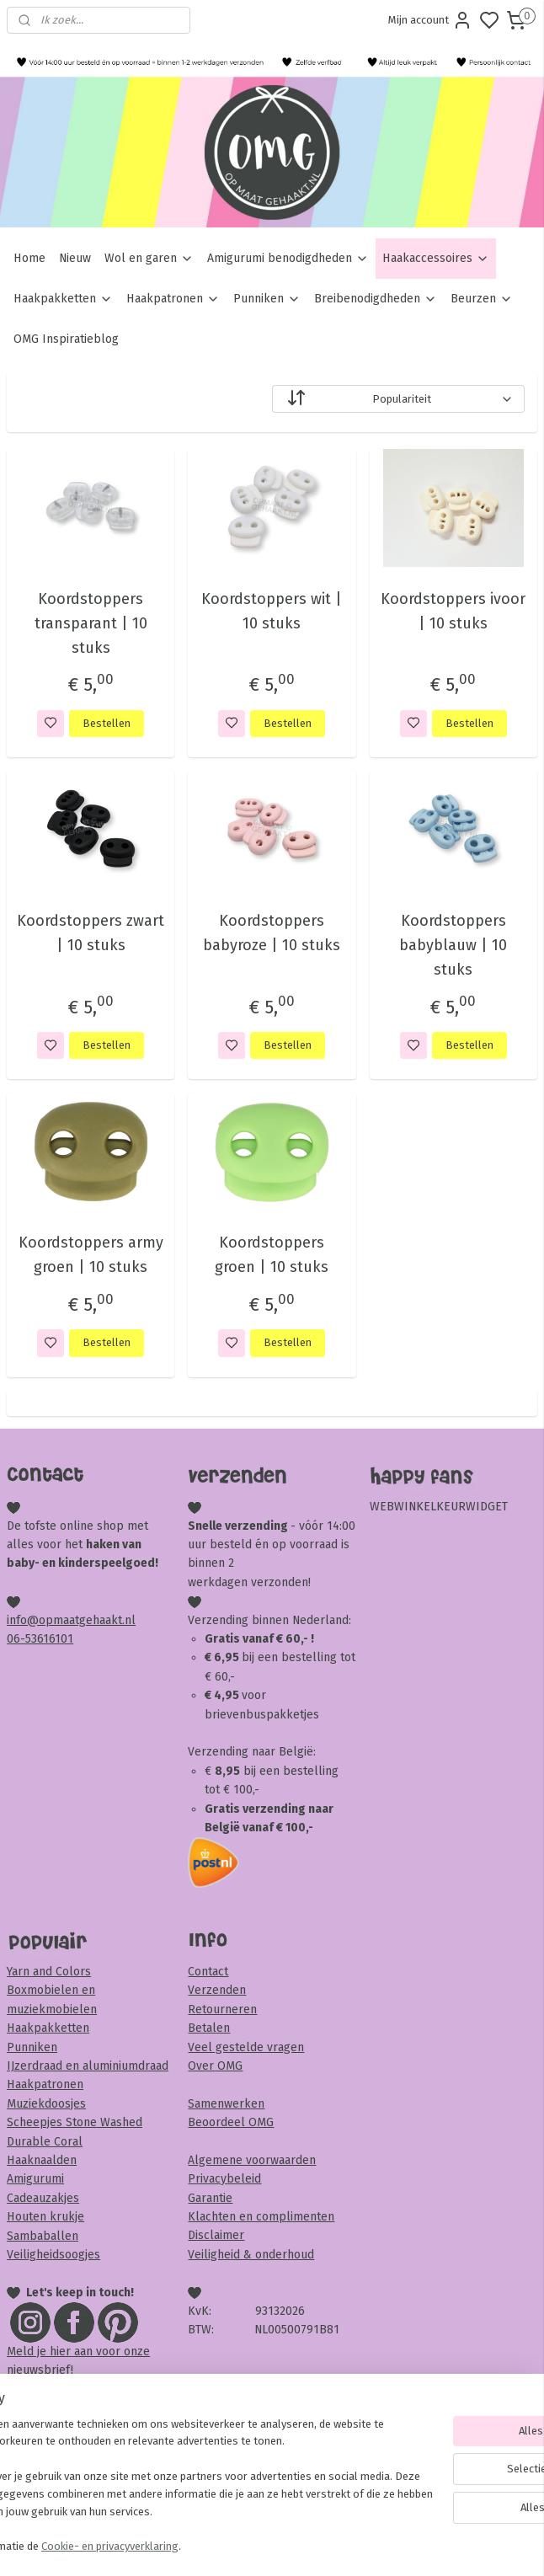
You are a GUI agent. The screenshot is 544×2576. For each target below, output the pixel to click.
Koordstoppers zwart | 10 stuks (90, 932)
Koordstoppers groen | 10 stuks (271, 1254)
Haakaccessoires (435, 258)
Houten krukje (45, 2217)
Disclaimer (216, 2235)
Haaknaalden (42, 2160)
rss (369, 2545)
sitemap (336, 2545)
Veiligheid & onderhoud (251, 2254)
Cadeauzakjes (43, 2198)
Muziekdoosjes (46, 2104)
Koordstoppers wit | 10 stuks (271, 611)
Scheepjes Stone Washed (74, 2122)
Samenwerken (226, 2104)
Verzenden (217, 1990)
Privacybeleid (224, 2179)
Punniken (267, 298)
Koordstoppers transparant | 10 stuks (91, 623)
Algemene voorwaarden (252, 2160)
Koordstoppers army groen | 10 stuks (91, 1254)
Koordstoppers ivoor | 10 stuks (453, 611)
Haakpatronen (173, 298)
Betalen (209, 2028)
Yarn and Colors (49, 1971)
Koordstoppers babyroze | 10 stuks (271, 932)
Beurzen (482, 298)
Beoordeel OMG (231, 2122)
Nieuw (75, 258)
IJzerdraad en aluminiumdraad (87, 2066)
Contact (208, 1971)
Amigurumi (35, 2179)
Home (29, 258)
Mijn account (430, 20)
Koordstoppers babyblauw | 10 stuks (453, 945)
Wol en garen (149, 258)
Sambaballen (42, 2236)
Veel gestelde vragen (246, 2047)
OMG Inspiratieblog (66, 339)
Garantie (210, 2198)
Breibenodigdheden (375, 298)
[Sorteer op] (398, 399)
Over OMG (215, 2066)
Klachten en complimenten (261, 2217)
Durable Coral (45, 2142)
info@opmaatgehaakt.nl (71, 1620)
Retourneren (222, 2009)
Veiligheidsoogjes (53, 2254)
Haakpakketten (63, 298)
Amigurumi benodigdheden (288, 258)
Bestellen (107, 722)
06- (16, 1639)
